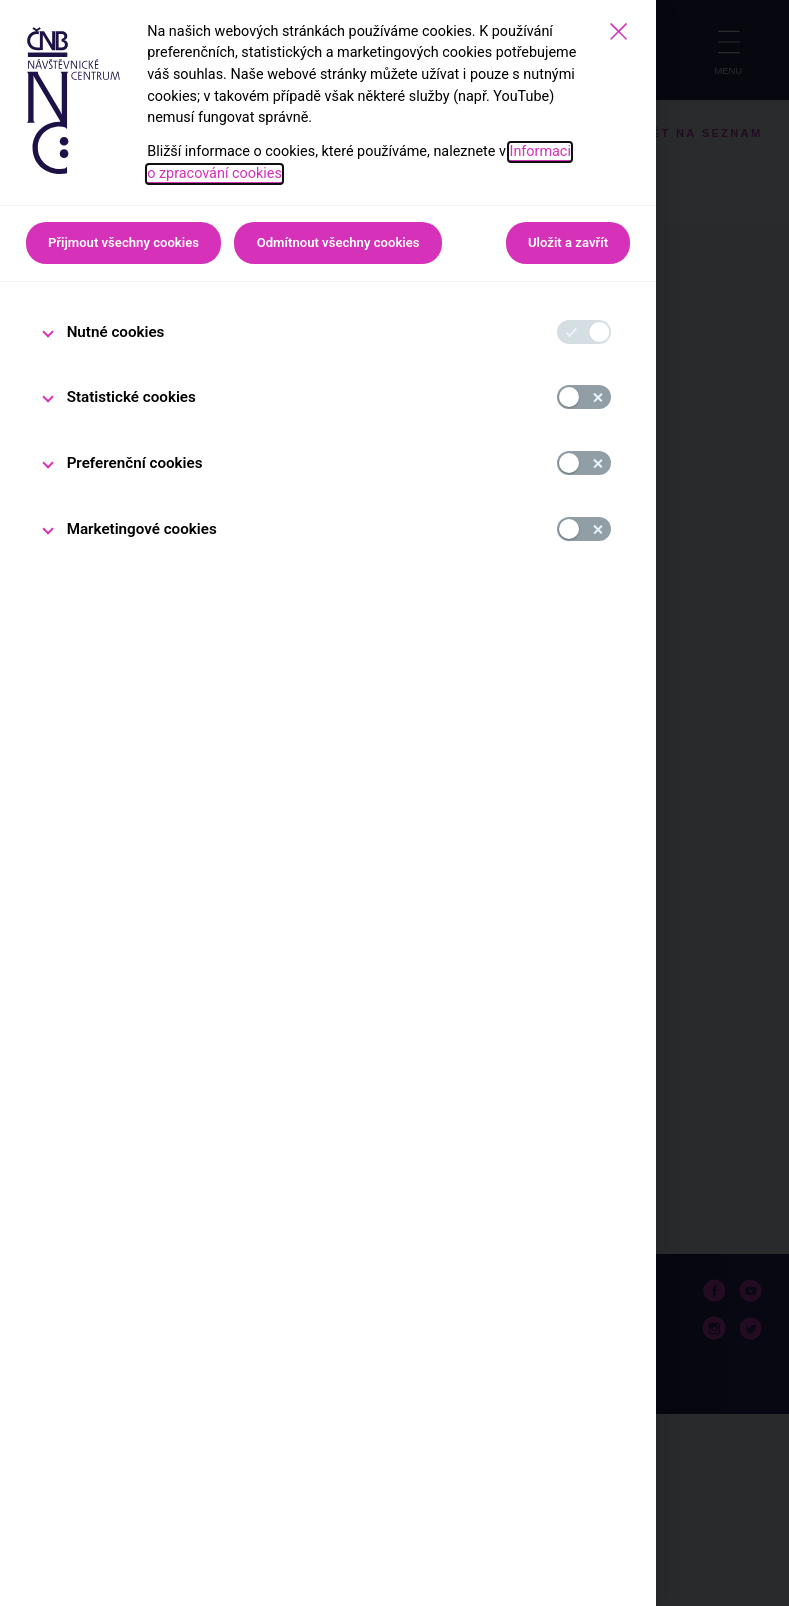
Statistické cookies (131, 397)
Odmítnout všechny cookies (338, 242)
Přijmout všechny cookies (123, 242)
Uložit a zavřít (568, 242)
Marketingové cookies (142, 529)
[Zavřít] (618, 31)
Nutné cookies (116, 332)
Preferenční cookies (135, 463)
